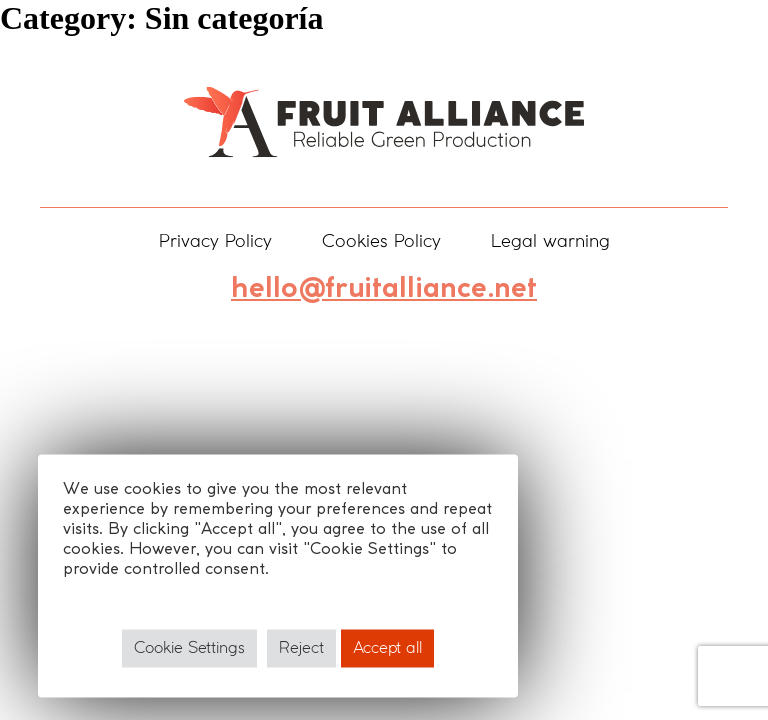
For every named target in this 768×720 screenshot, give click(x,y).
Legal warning (550, 242)
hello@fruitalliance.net (384, 289)
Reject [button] (301, 648)
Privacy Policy (215, 242)
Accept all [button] (387, 648)
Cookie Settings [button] (189, 648)
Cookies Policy (381, 242)
